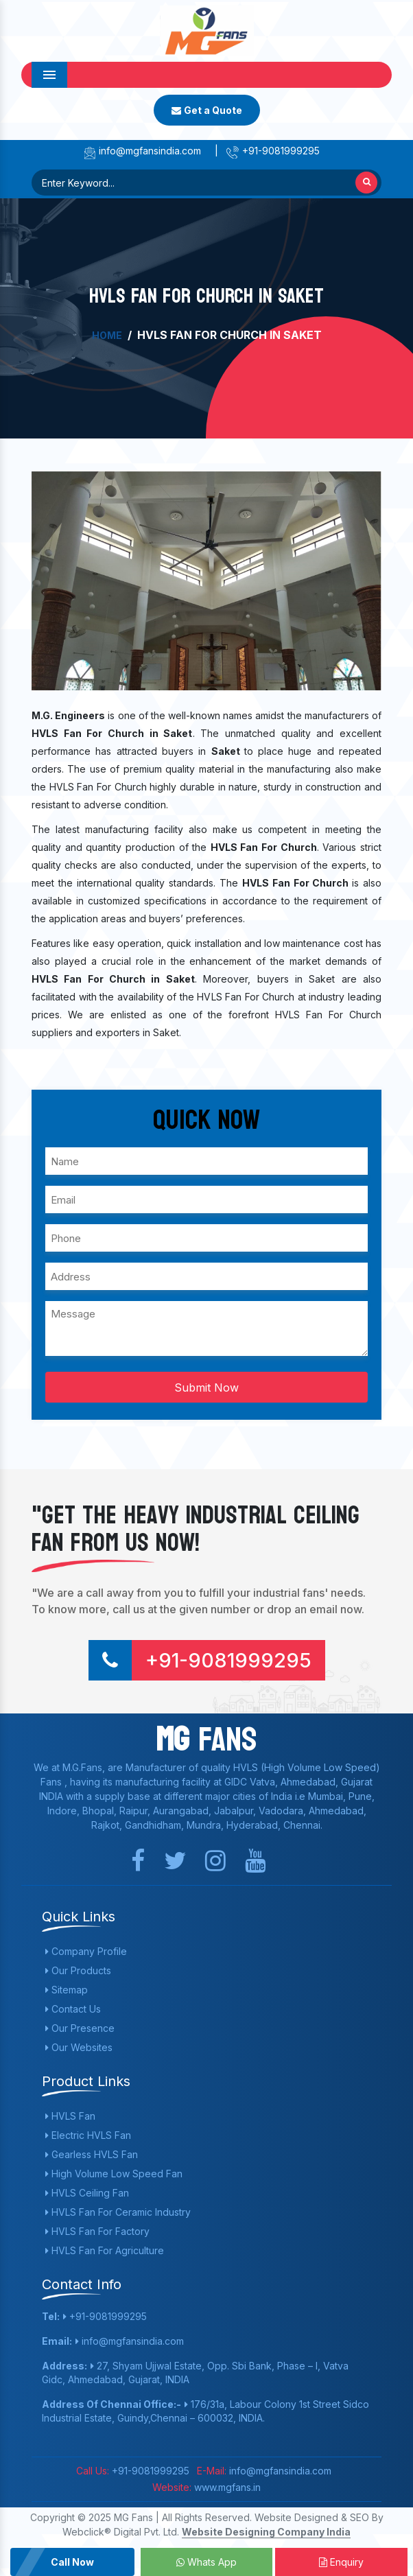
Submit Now (206, 1387)
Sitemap (66, 1989)
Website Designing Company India (266, 2532)
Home (107, 335)
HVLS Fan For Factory (97, 2231)
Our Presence (80, 2028)
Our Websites (79, 2047)
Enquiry (341, 2562)
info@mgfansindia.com (141, 150)
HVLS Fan (70, 2116)
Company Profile (86, 1951)
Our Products (78, 1970)
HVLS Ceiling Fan (87, 2193)
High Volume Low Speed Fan (113, 2173)
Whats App (206, 2562)
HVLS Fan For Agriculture (104, 2250)
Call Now (72, 2562)
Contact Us (73, 2009)
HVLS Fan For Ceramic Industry (118, 2212)
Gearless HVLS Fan (91, 2154)
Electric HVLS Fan (88, 2135)
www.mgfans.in (226, 2487)
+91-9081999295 (273, 150)
